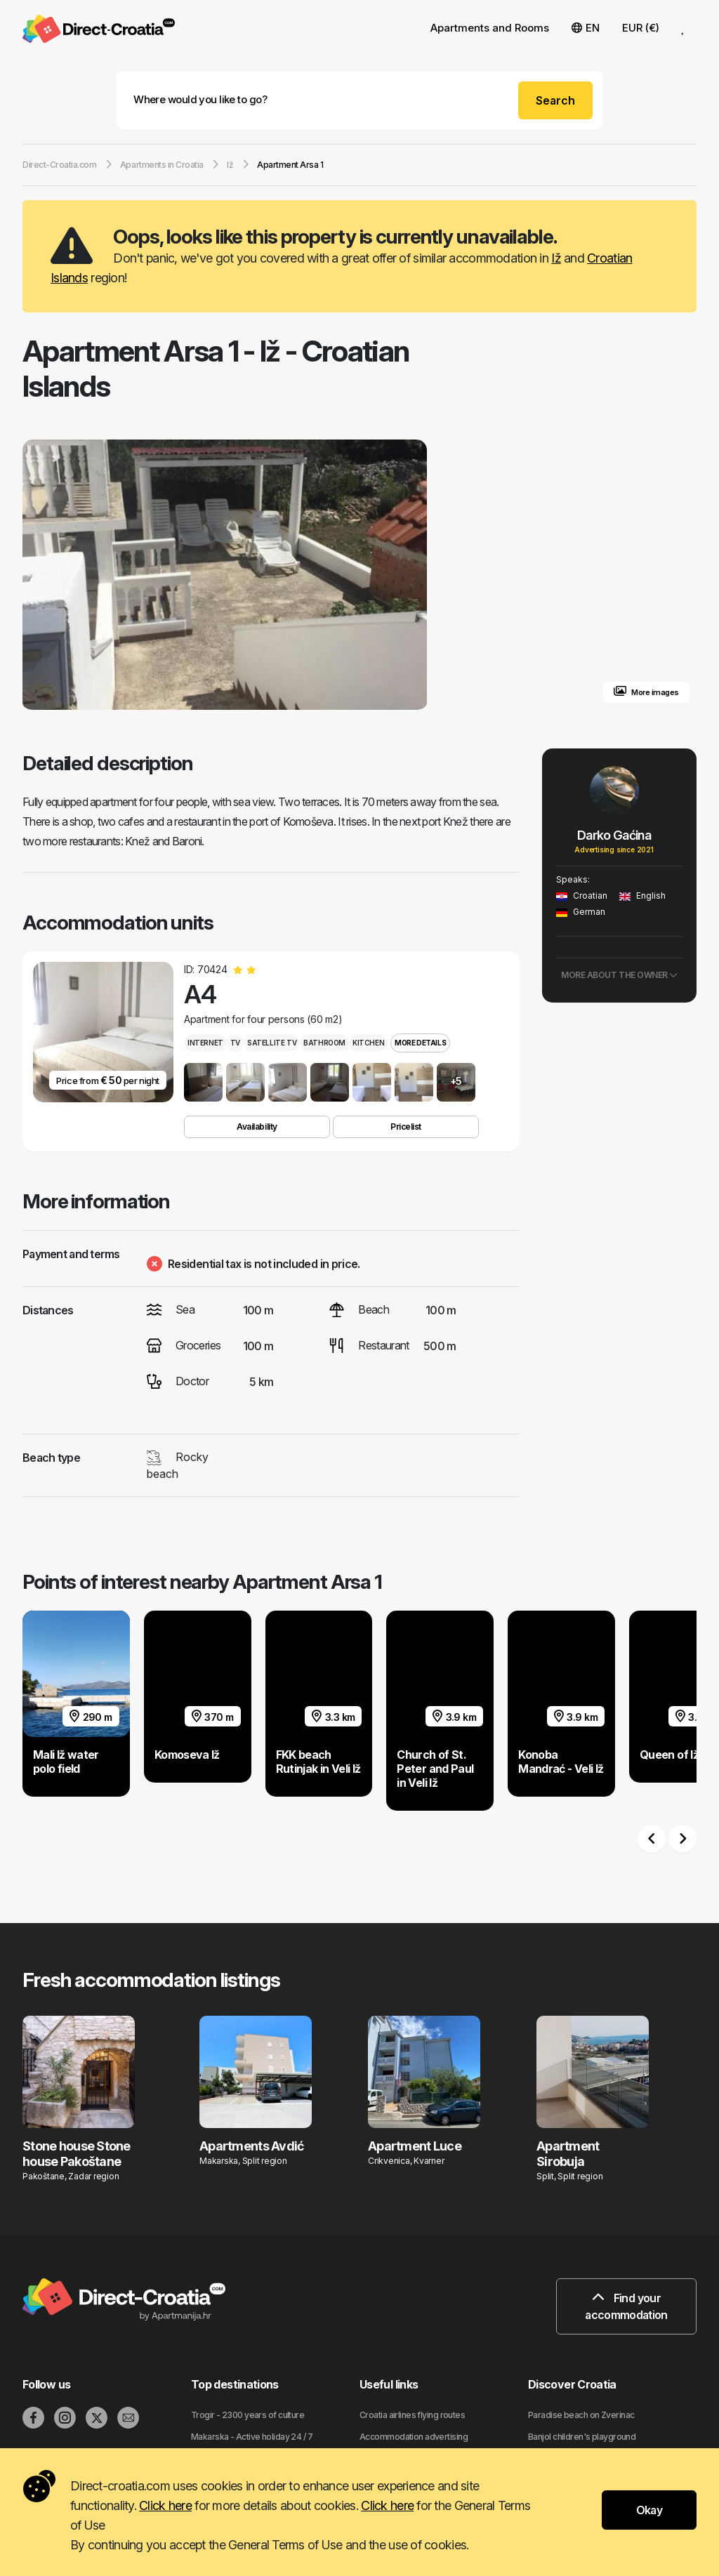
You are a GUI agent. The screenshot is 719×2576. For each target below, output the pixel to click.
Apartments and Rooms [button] (489, 27)
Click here (165, 2505)
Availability (257, 1126)
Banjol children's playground (581, 2436)
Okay (649, 2510)
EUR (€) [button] (640, 27)
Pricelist (405, 1126)
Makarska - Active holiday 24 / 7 (251, 2436)
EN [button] (586, 27)
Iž (556, 258)
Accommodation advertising (414, 2436)
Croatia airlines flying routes (412, 2415)
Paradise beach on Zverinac (581, 2415)
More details (420, 1042)
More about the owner (619, 975)
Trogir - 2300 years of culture (247, 2415)
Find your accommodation (626, 2306)
